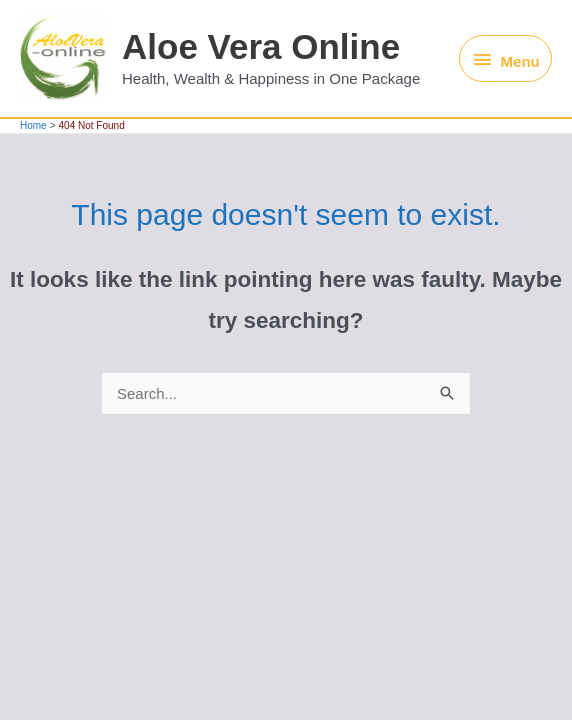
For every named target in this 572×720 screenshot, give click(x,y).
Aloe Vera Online (261, 46)
